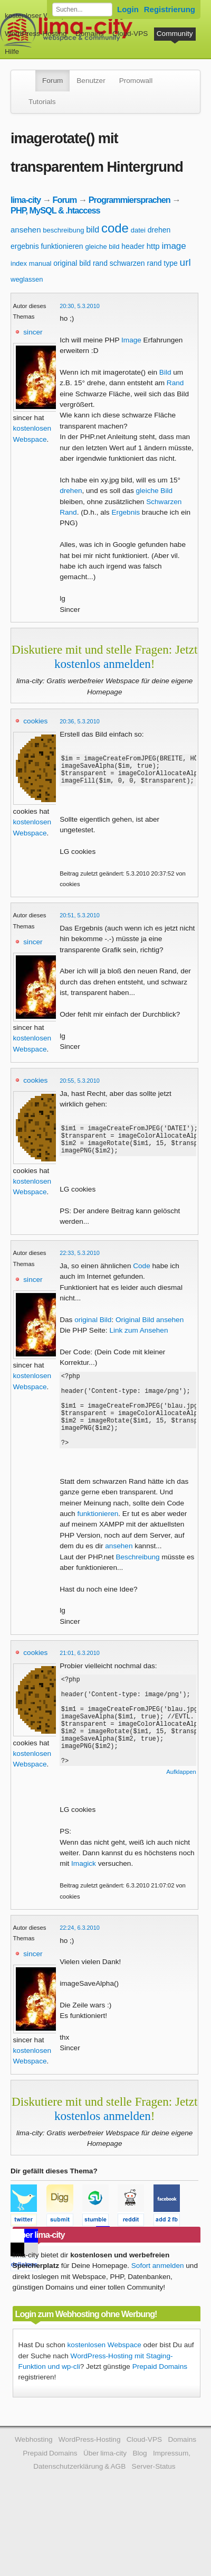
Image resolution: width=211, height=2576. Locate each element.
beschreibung (63, 230)
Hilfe (12, 51)
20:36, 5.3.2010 (80, 721)
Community (175, 34)
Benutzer (90, 81)
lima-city (26, 199)
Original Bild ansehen (150, 1332)
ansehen (26, 229)
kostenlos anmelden (102, 664)
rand (100, 263)
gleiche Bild (154, 491)
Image (131, 340)
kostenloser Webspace (41, 16)
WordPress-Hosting (36, 34)
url (185, 262)
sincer (32, 332)
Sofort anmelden (157, 2311)
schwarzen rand (136, 263)
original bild (72, 263)
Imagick (83, 1909)
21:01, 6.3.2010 (80, 1681)
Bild (165, 372)
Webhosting (34, 2485)
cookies (35, 721)
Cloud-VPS (130, 34)
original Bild (92, 1332)
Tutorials (42, 102)
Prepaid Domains (159, 2412)
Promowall (135, 81)
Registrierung (169, 9)
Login (128, 9)
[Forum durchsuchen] (82, 9)
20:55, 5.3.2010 (80, 1087)
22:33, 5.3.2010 (80, 1265)
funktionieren (62, 246)
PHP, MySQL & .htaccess (55, 210)
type (170, 263)
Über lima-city (105, 2499)
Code (141, 1278)
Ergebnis (125, 512)
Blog (139, 2499)
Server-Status (154, 2512)
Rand (175, 383)
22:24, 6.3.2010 (80, 1973)
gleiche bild (102, 246)
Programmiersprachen (129, 199)
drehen (159, 230)
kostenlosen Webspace (104, 2390)
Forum (52, 81)
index (19, 263)
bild (92, 229)
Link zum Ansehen (138, 1343)
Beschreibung (137, 1585)
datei (138, 230)
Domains (89, 34)
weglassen (27, 279)
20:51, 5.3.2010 (80, 921)
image (173, 246)
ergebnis (25, 246)
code (115, 228)
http (153, 245)
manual (40, 263)
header (133, 246)
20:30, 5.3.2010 (80, 306)
